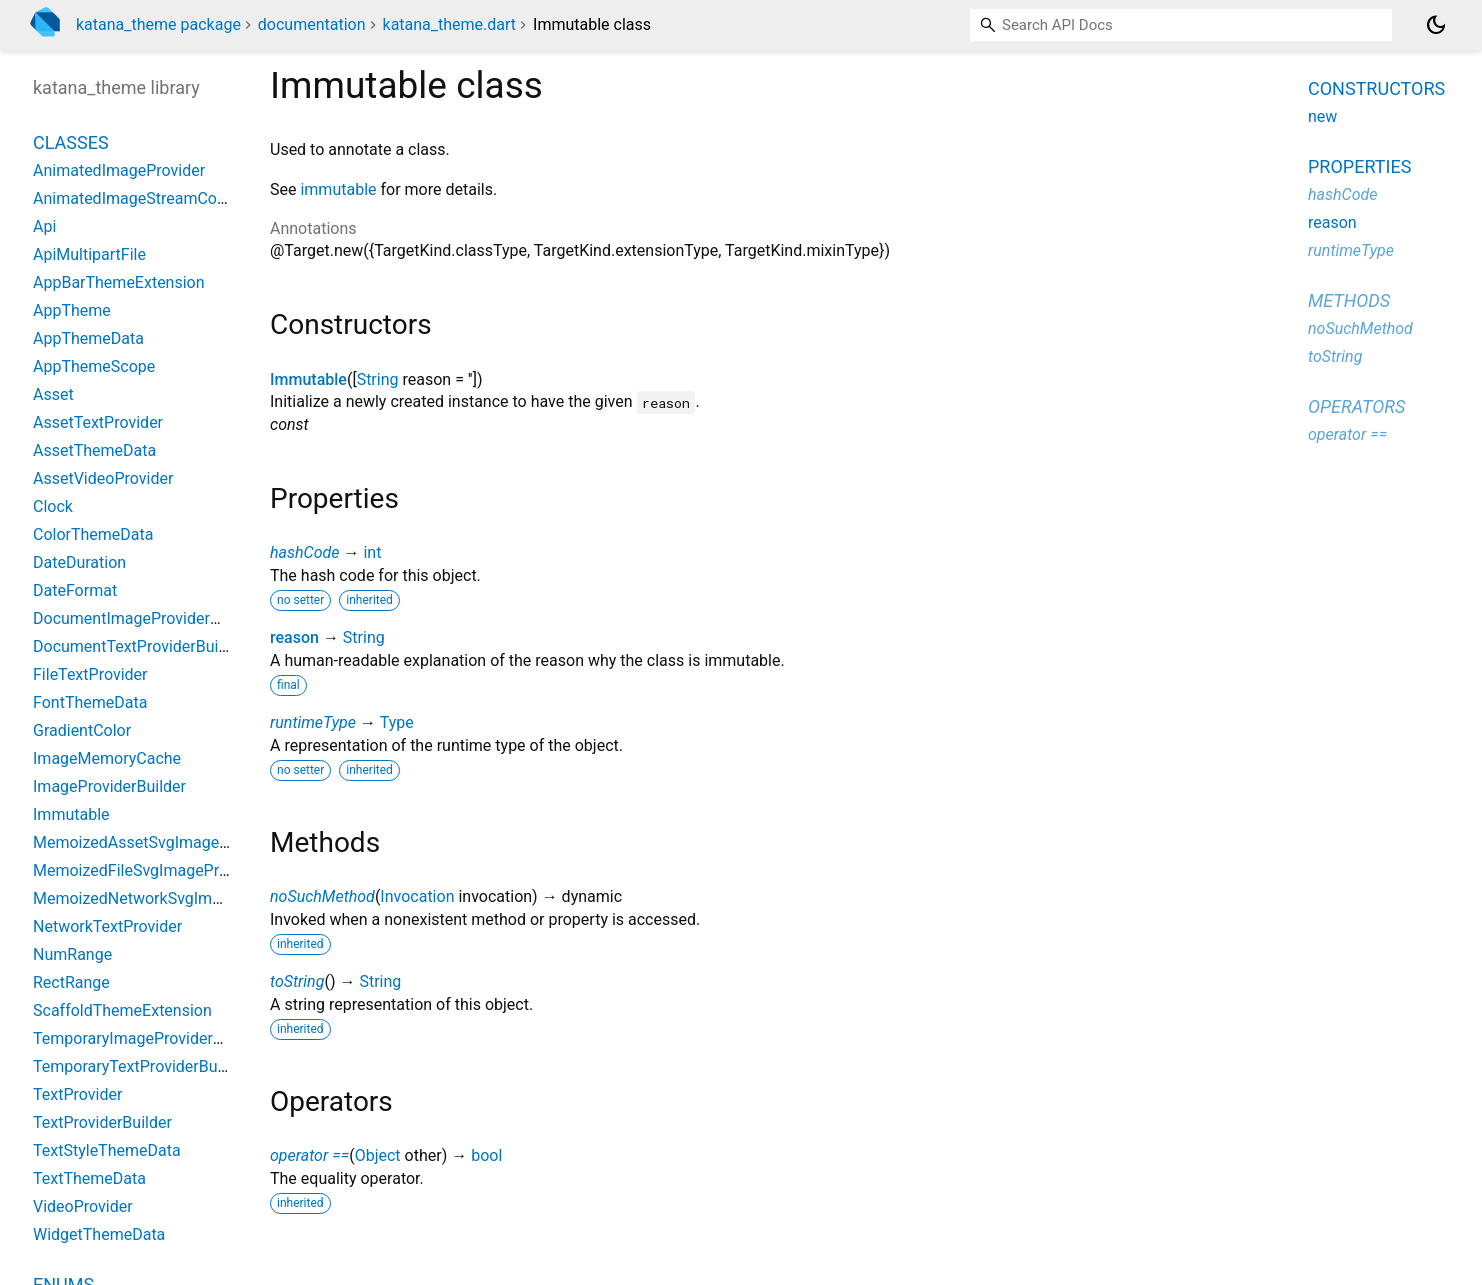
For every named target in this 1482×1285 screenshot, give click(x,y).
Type (397, 722)
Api (44, 226)
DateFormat (75, 590)
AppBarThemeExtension (119, 282)
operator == (309, 1155)
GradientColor (82, 730)
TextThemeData (89, 1178)
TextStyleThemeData (107, 1150)
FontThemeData (90, 702)
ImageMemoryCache (107, 758)
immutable (338, 189)
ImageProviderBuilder (109, 786)
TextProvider (77, 1094)
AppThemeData (88, 338)
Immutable (308, 379)
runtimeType (313, 722)
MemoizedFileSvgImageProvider (148, 870)
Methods (1349, 300)
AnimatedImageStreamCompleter (152, 198)
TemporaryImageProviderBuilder (147, 1038)
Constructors (1376, 88)
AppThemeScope (94, 366)
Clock (53, 506)
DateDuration (79, 562)
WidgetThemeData (99, 1234)
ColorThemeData (93, 534)
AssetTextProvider (98, 422)
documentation (312, 24)
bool (486, 1155)
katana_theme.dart (450, 24)
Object (378, 1155)
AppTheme (72, 310)
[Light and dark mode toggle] (1436, 25)
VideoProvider (83, 1206)
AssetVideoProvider (103, 478)
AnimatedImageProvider (119, 170)
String (378, 379)
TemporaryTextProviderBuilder (140, 1066)
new (1322, 116)
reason (294, 637)
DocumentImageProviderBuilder (146, 618)
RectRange (71, 982)
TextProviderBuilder (102, 1122)
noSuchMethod (322, 896)
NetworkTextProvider (107, 926)
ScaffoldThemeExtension (122, 1010)
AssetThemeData (94, 450)
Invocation (417, 896)
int (372, 552)
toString (297, 981)
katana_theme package (158, 24)
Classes (71, 142)
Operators (1356, 406)
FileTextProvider (90, 674)
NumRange (72, 954)
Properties (1359, 166)
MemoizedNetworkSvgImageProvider (165, 898)
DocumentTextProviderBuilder (139, 646)
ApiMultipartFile (89, 254)
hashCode (304, 552)
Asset (53, 394)
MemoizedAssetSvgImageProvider (155, 842)
